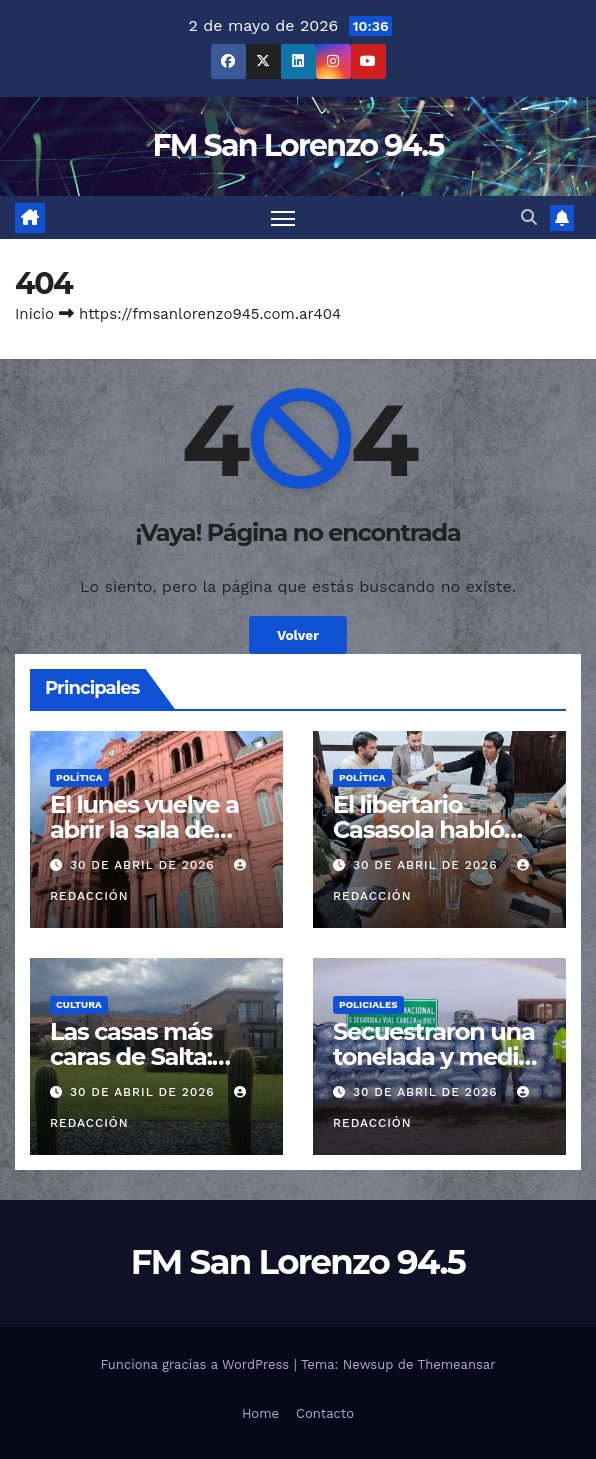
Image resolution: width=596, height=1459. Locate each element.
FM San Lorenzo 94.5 (297, 145)
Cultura (79, 1004)
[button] (529, 217)
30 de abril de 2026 (145, 865)
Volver (298, 635)
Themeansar (457, 1364)
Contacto (325, 1413)
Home (260, 1413)
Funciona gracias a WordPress (196, 1364)
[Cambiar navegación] (283, 217)
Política (79, 777)
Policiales (368, 1004)
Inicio (34, 314)
